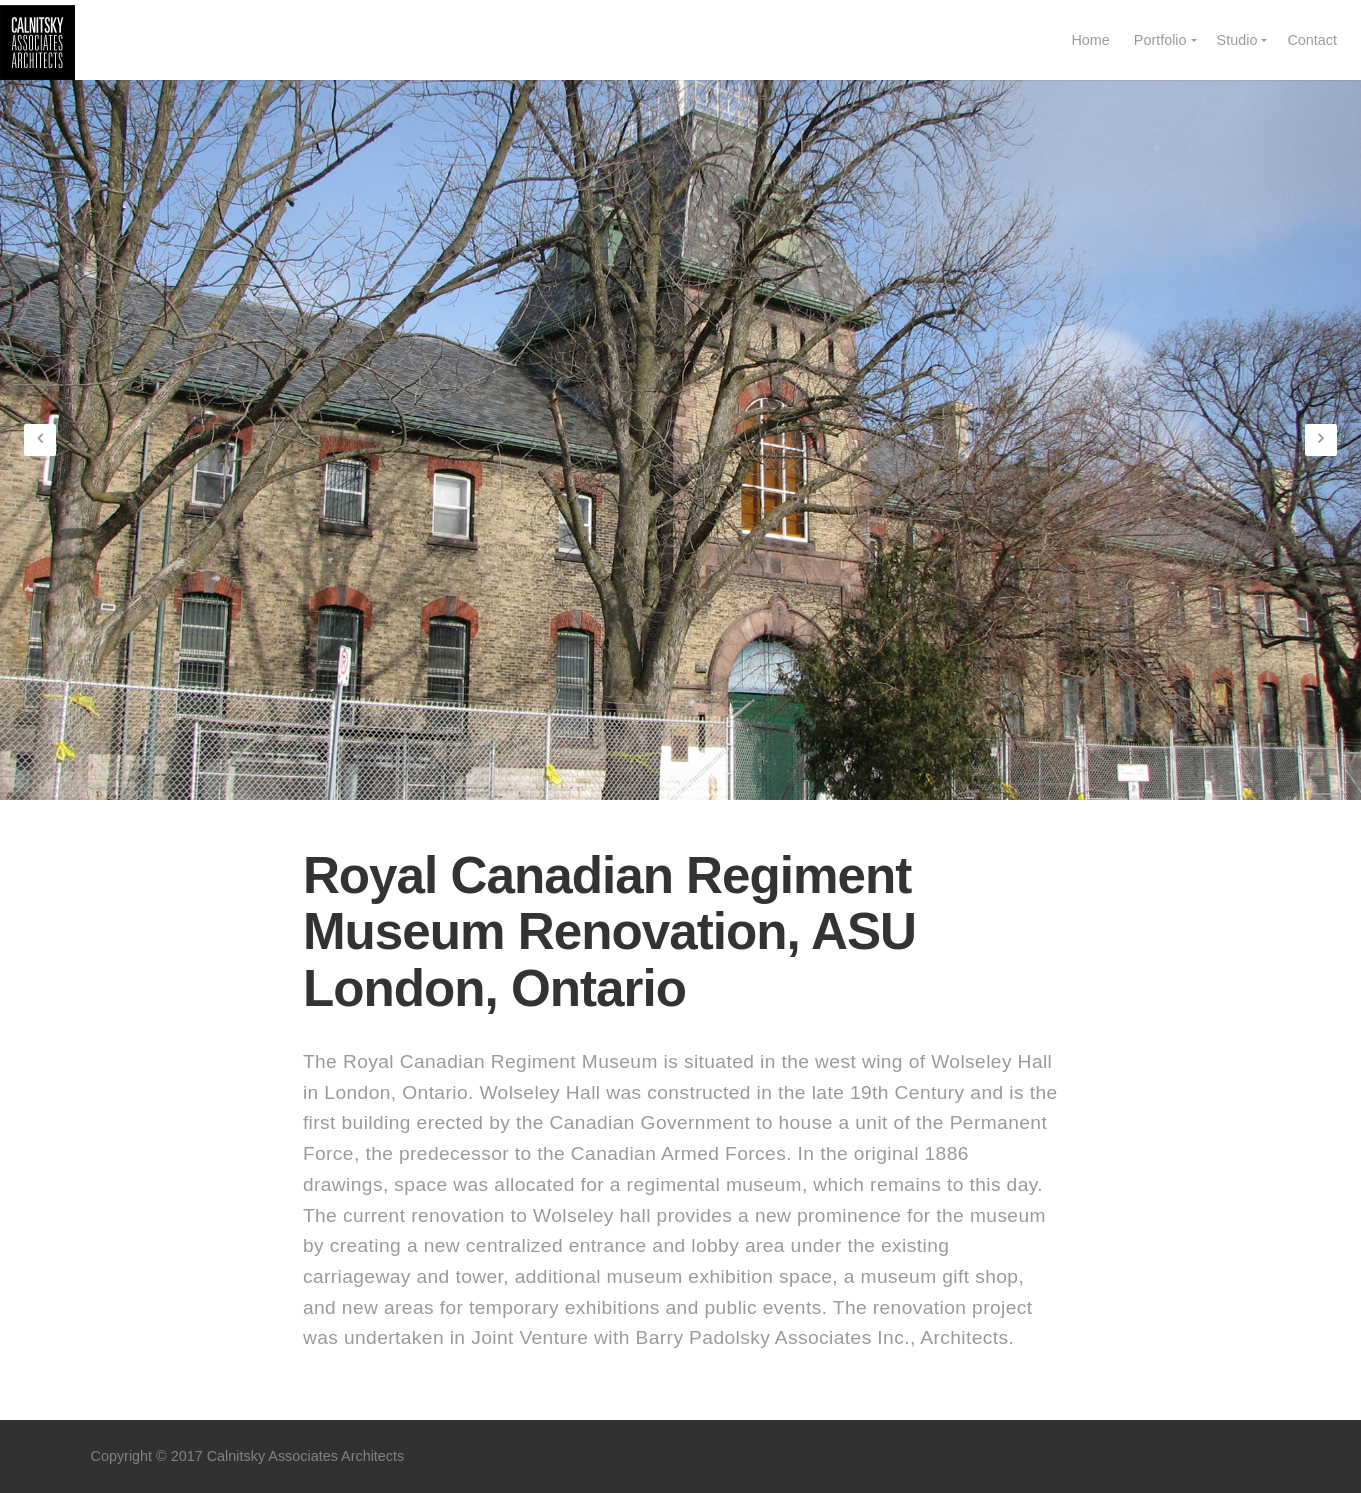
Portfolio (1160, 40)
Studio (1237, 40)
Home (1090, 40)
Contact (1312, 40)
